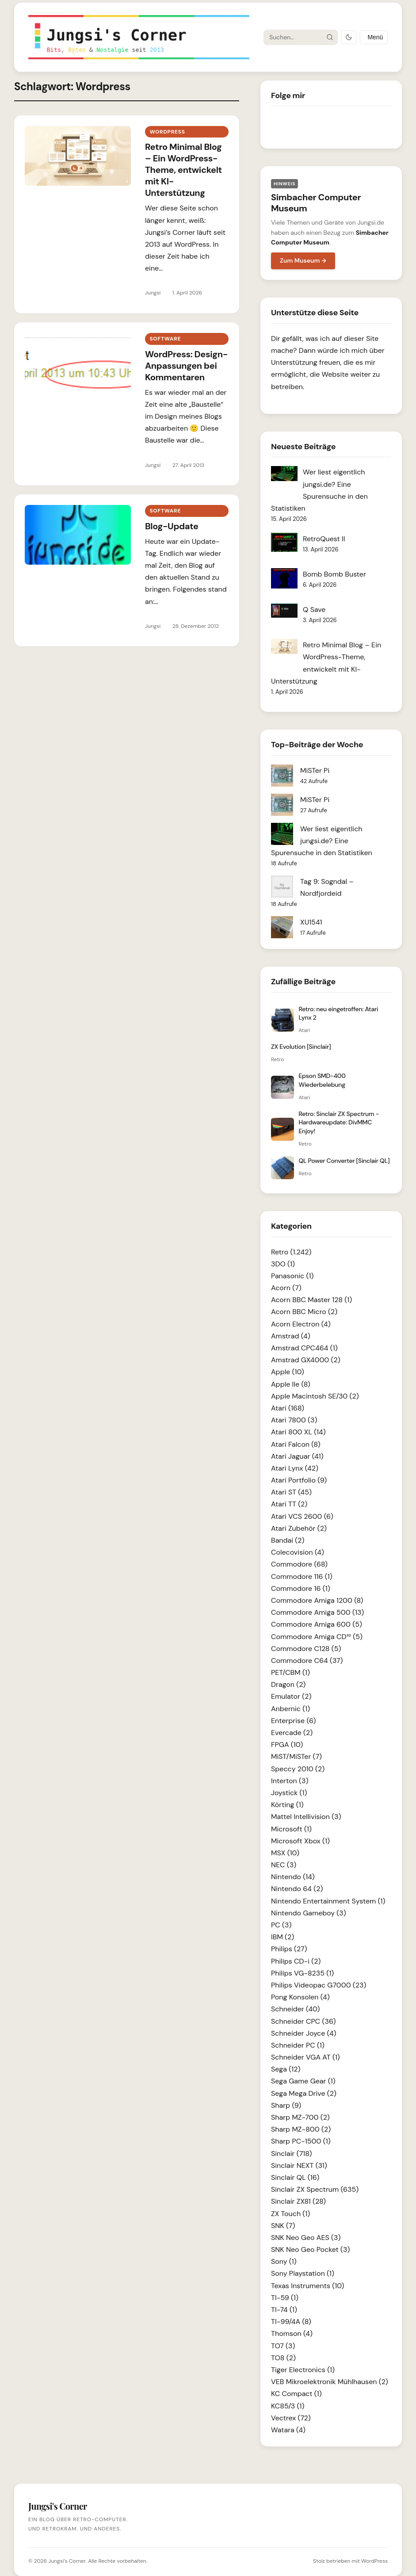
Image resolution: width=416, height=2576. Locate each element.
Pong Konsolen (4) (300, 1997)
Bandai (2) (288, 1540)
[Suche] (292, 37)
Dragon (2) (288, 1684)
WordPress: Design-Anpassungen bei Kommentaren (186, 365)
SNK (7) (283, 2225)
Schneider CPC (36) (303, 2021)
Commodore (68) (299, 1564)
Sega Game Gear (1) (303, 2081)
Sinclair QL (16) (295, 2177)
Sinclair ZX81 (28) (298, 2201)
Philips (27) (289, 1948)
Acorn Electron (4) (301, 1324)
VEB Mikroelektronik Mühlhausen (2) (329, 2381)
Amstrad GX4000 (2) (305, 1359)
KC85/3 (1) (287, 2406)
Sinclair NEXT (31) (299, 2165)
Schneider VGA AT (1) (305, 2057)
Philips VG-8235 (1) (302, 1973)
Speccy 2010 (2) (297, 1768)
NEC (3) (283, 1864)
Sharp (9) (286, 2105)
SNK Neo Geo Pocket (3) (310, 2249)
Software (165, 338)
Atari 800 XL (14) (298, 1432)
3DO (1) (283, 1264)
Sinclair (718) (291, 2153)
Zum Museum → (303, 260)
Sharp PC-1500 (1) (301, 2141)
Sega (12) (285, 2069)
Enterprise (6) (293, 1720)
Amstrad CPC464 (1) (304, 1348)
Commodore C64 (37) (307, 1660)
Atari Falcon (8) (296, 1444)
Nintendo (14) (293, 1876)
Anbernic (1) (290, 1708)
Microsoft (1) (291, 1829)
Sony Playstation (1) (302, 2273)
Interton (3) (289, 1780)
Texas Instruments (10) (307, 2285)
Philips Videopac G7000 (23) (318, 1985)
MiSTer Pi (314, 770)
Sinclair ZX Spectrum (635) (315, 2189)
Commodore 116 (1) (301, 1576)
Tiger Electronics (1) (303, 2369)
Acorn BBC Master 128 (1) (311, 1299)
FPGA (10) (287, 1744)
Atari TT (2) (289, 1504)
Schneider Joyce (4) (303, 2033)
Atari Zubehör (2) (299, 1528)
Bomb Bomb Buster (334, 574)
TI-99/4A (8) (291, 2321)
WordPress (374, 2561)
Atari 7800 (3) (294, 1420)
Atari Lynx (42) (294, 1468)
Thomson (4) (292, 2333)
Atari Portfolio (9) (299, 1480)
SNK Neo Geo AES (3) (305, 2237)
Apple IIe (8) (290, 1384)
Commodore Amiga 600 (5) (316, 1624)
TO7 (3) (283, 2346)
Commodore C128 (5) (306, 1648)
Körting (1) (287, 1804)
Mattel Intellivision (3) (306, 1816)
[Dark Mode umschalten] (348, 37)
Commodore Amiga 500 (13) (317, 1612)
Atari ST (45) (291, 1492)
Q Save (314, 609)
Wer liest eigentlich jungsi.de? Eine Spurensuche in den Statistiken (321, 840)
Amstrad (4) (290, 1336)
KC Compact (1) (296, 2393)
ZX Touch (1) (290, 2213)
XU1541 (311, 922)
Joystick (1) (289, 1792)
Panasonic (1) (292, 1275)
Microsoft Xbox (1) (300, 1841)
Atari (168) (287, 1408)
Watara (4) (288, 2430)
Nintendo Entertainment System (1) (328, 1901)
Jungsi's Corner (66, 2561)
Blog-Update (171, 526)
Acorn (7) (286, 1287)
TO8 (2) (283, 2357)
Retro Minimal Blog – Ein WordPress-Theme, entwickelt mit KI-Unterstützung (183, 170)
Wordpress (167, 131)
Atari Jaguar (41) (297, 1456)
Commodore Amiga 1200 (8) (317, 1600)
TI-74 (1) (284, 2309)
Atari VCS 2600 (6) (302, 1516)
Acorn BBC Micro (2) (304, 1311)
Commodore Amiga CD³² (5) (317, 1636)
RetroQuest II (324, 538)
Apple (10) (287, 1371)
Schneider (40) (295, 2009)
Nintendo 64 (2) (297, 1888)
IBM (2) (282, 1937)
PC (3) (281, 1925)
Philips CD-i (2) (296, 1961)
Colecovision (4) (297, 1552)
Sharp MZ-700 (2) (300, 2117)
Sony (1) (284, 2261)
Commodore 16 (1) (300, 1588)
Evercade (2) (292, 1732)
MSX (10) (285, 1852)
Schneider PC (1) (297, 2045)
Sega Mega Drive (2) (303, 2093)
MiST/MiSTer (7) (296, 1756)
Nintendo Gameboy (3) (308, 1913)
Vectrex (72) (291, 2418)
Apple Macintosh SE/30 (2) (315, 1396)
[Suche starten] (329, 37)
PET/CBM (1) (290, 1672)
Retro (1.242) (291, 1252)
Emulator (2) (291, 1696)
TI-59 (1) (284, 2297)
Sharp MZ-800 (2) (301, 2129)
